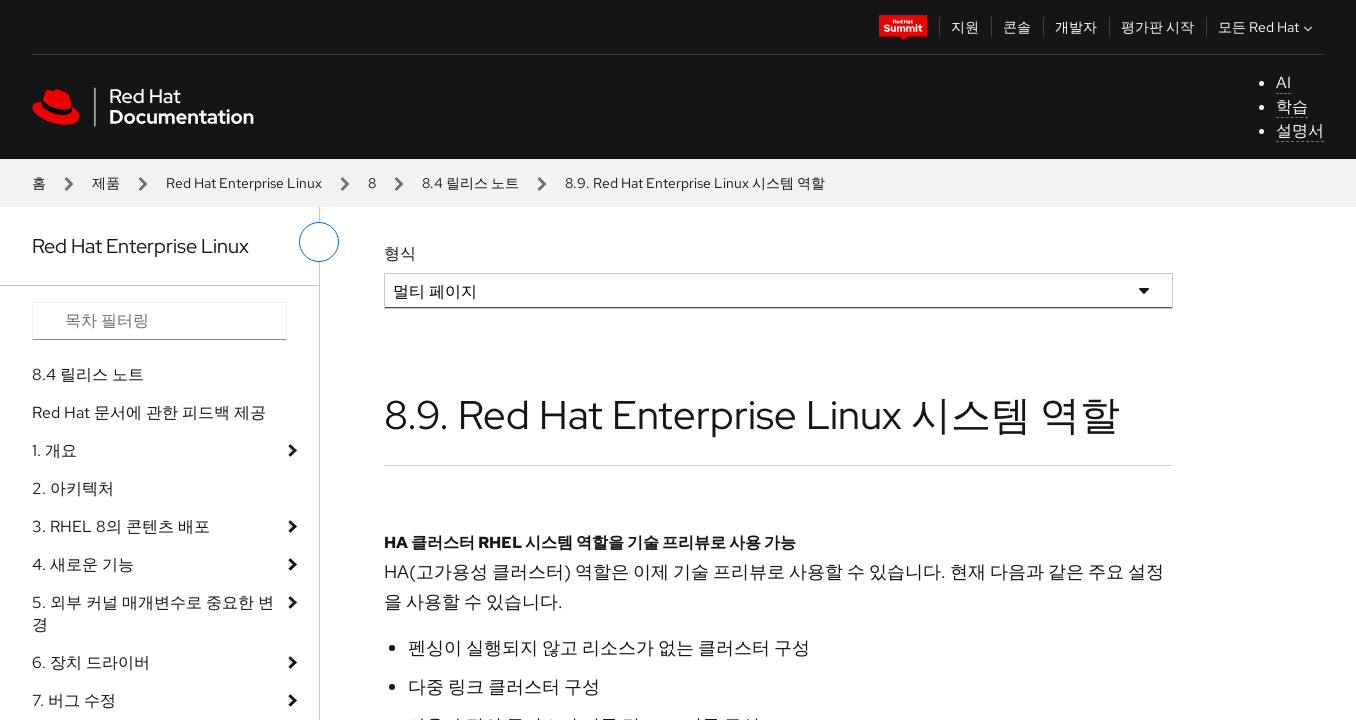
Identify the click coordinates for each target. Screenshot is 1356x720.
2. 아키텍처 (73, 488)
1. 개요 (54, 450)
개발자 (1076, 27)
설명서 (1300, 130)
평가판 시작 (1157, 27)
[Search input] (159, 321)
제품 (106, 183)
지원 (965, 27)
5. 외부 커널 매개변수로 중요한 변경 (153, 613)
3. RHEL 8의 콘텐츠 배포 (121, 526)
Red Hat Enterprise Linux (244, 183)
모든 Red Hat (1267, 27)
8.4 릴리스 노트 (470, 183)
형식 (400, 253)
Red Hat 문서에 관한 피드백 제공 (149, 412)
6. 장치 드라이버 (91, 662)
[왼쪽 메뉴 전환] (319, 242)
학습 (1292, 106)
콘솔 (1017, 27)
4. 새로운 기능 (83, 564)
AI (1283, 82)
